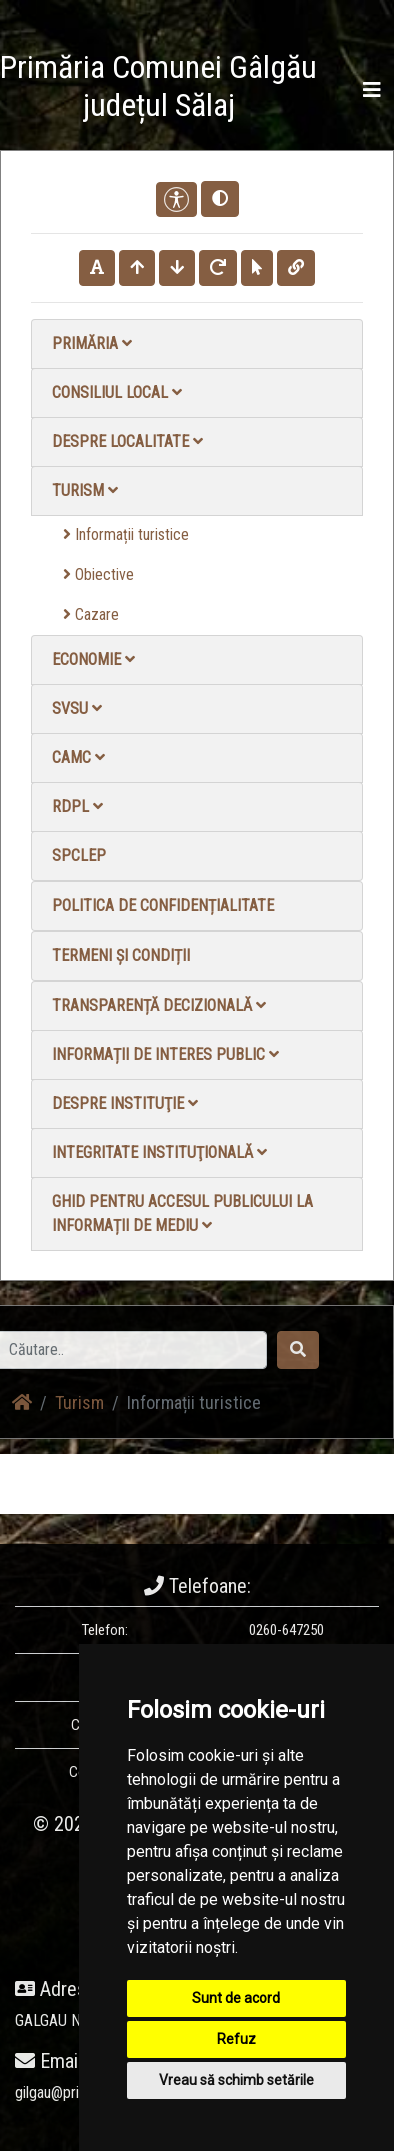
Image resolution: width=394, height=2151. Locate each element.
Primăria (92, 343)
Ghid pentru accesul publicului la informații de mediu (182, 1213)
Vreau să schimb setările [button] (236, 2080)
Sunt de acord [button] (236, 1998)
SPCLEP (79, 855)
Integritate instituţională (159, 1152)
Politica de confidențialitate (163, 905)
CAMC (78, 757)
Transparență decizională (159, 1005)
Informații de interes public (165, 1054)
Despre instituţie (125, 1103)
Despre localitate (127, 441)
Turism (85, 490)
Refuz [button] (236, 2039)
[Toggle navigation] (372, 90)
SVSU (77, 708)
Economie (93, 659)
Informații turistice (126, 534)
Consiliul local (117, 392)
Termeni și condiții (121, 955)
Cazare (91, 614)
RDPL (77, 806)
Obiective (98, 574)
